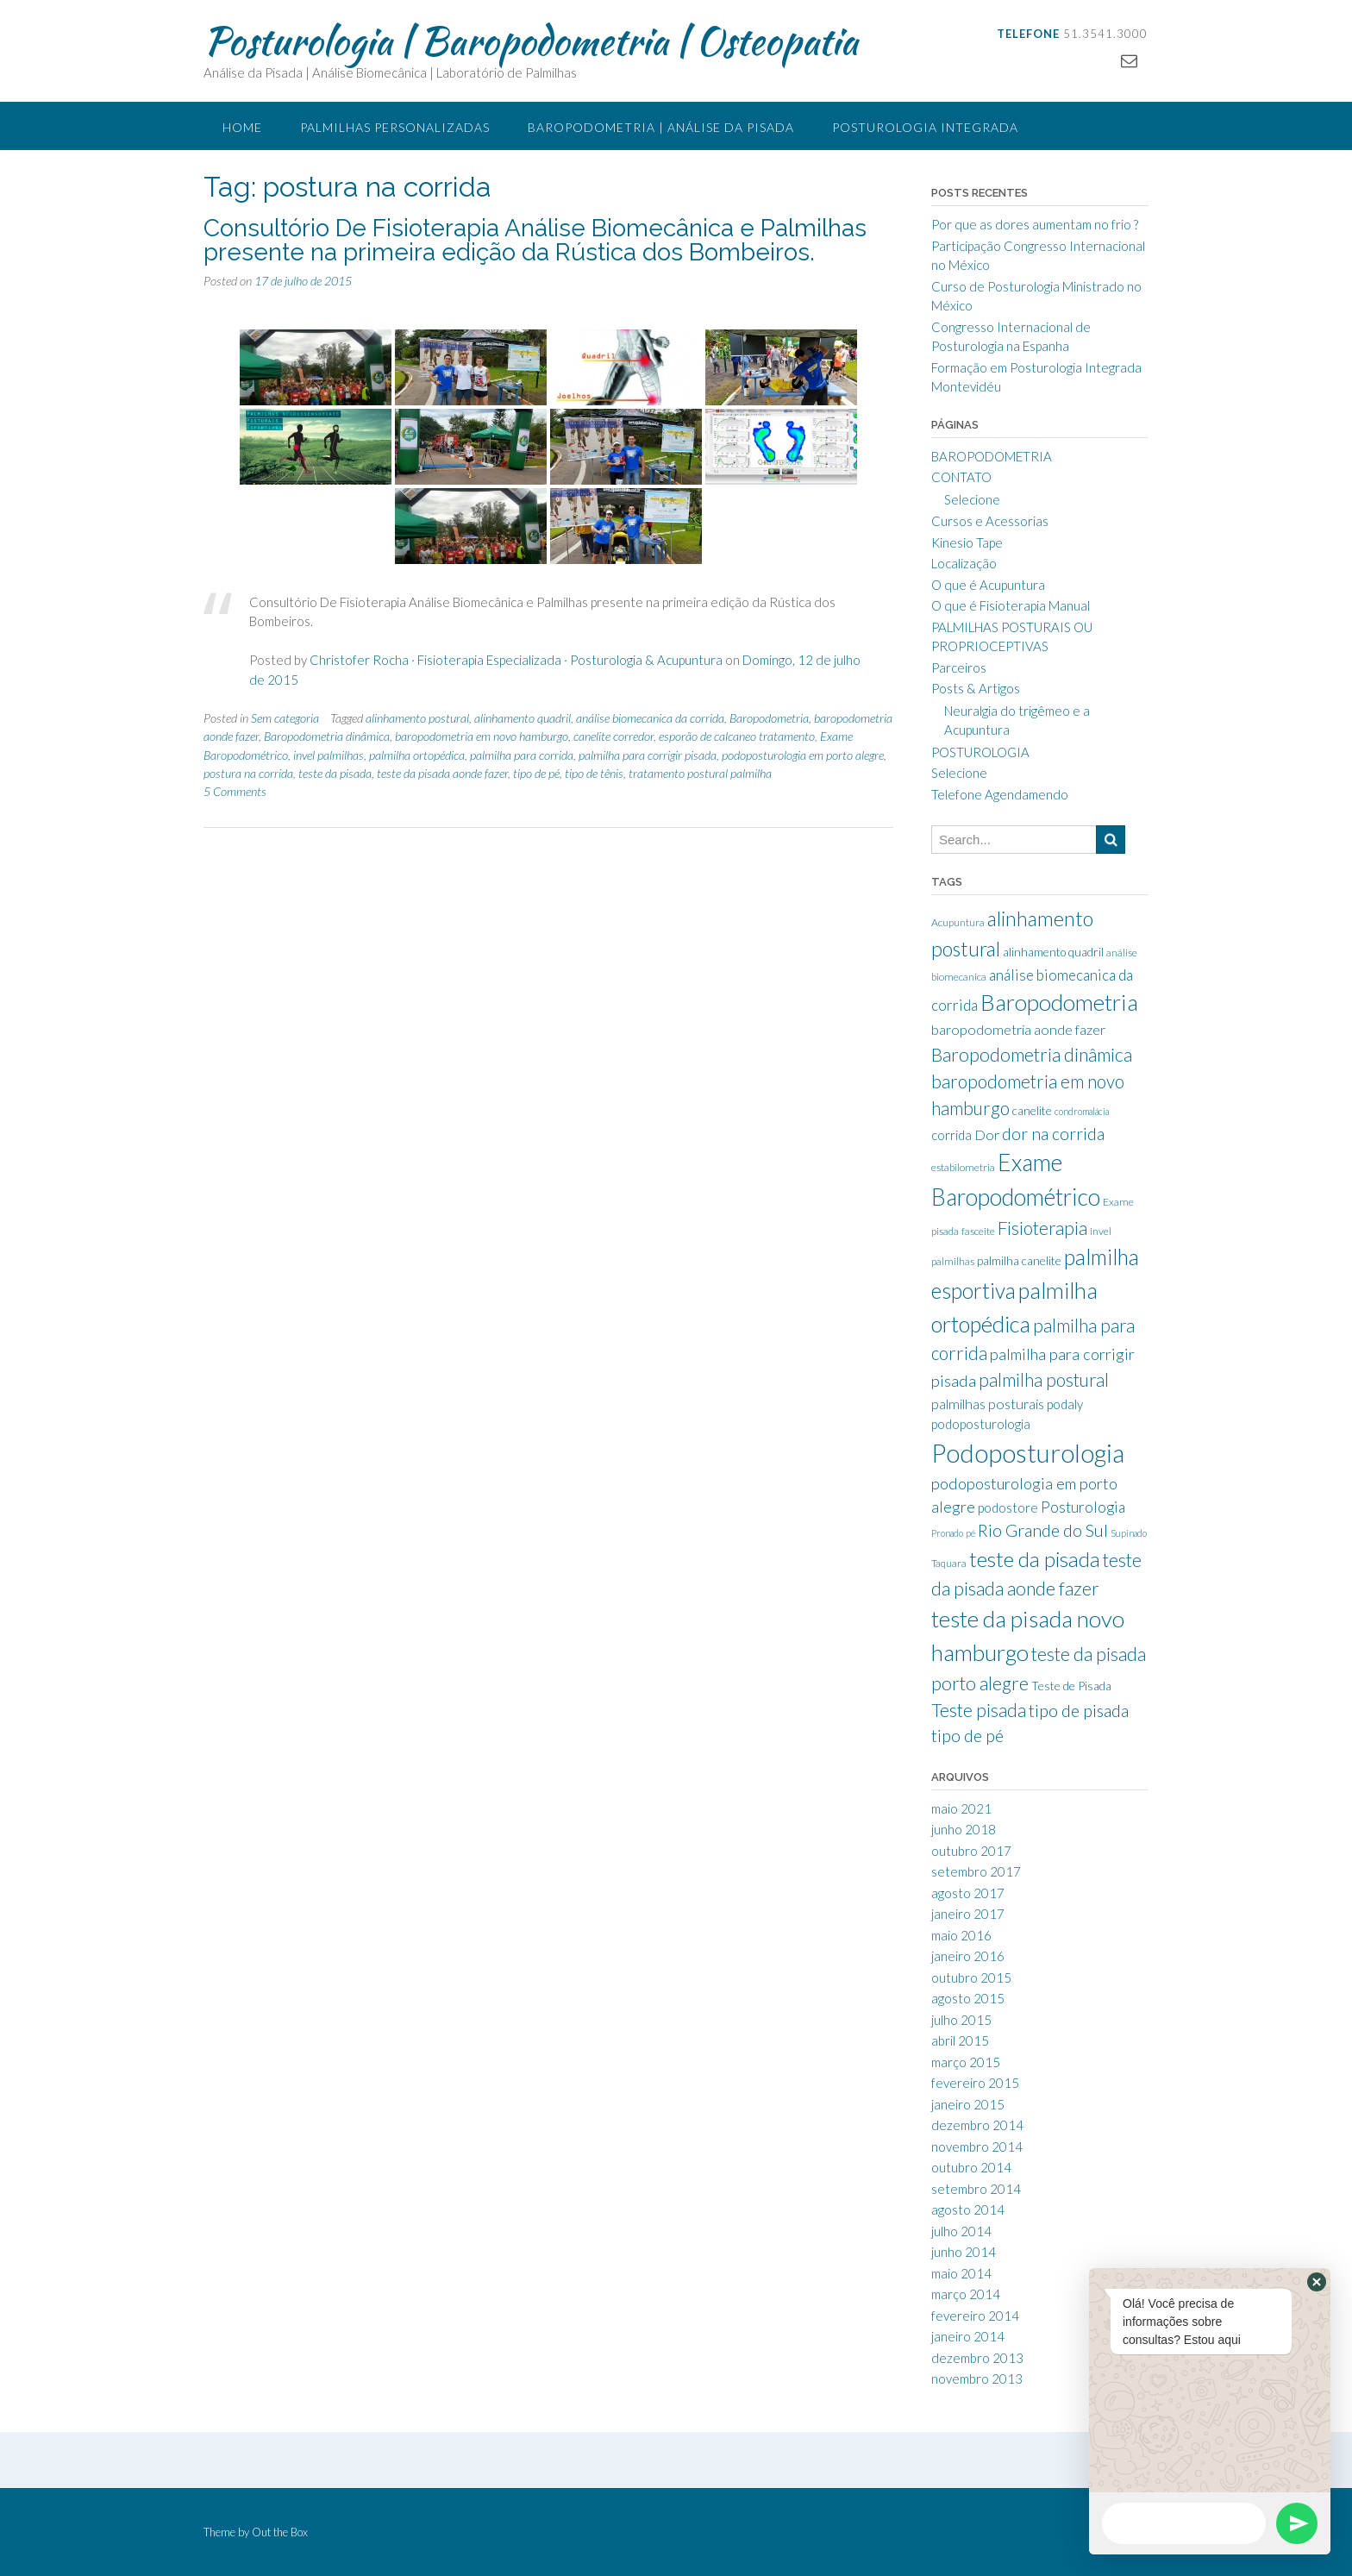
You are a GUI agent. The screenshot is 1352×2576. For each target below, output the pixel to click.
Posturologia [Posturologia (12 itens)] (1083, 1507)
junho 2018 (963, 1829)
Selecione (972, 499)
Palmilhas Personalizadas (395, 127)
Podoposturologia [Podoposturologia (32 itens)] (1027, 1453)
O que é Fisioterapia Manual (1010, 605)
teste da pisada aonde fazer (442, 773)
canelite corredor (613, 736)
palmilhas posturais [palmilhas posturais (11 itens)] (987, 1403)
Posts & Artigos (975, 688)
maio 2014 (961, 2273)
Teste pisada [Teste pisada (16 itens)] (978, 1710)
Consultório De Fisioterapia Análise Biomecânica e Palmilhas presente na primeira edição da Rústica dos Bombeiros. (535, 240)
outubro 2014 (971, 2167)
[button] (1316, 2281)
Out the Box (280, 2532)
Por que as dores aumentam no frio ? (1034, 224)
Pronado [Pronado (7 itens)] (947, 1533)
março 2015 (965, 2062)
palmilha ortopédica (417, 755)
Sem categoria (285, 718)
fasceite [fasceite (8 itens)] (978, 1231)
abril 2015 (960, 2040)
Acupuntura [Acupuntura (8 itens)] (958, 922)
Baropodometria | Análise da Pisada (661, 127)
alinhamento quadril (522, 718)
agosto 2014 (968, 2209)
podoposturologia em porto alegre (803, 755)
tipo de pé (536, 773)
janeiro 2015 (968, 2104)
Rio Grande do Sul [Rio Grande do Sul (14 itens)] (1043, 1530)
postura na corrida (248, 773)
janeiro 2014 (968, 2336)
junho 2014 (963, 2251)
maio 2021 (961, 1808)
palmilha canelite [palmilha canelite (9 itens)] (1019, 1261)
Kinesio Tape (967, 542)
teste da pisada (335, 773)
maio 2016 (961, 1935)
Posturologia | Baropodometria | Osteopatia (530, 40)
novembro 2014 (977, 2146)
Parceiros (958, 667)
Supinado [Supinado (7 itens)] (1129, 1533)
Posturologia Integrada (925, 127)
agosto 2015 (968, 1998)
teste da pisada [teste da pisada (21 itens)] (1034, 1558)
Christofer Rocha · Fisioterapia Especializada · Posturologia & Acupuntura (516, 660)
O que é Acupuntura (988, 584)
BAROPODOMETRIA (991, 456)
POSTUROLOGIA (980, 752)
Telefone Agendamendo (999, 794)
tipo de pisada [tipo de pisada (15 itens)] (1079, 1710)
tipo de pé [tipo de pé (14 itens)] (967, 1736)
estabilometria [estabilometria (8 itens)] (963, 1167)
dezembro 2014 (977, 2125)
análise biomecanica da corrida (650, 718)
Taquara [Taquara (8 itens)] (949, 1563)
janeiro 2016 (968, 1956)
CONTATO (961, 477)
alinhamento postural (417, 718)
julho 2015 (961, 2020)
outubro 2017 (971, 1850)
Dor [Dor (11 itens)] (986, 1134)
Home (242, 127)
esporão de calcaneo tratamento (737, 736)
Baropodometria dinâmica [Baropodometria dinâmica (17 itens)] (1031, 1055)
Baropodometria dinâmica (327, 736)
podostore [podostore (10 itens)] (1008, 1507)
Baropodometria (769, 718)
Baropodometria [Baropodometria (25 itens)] (1059, 1002)
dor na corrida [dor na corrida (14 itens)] (1053, 1134)
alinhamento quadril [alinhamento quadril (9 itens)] (1053, 952)
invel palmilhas (328, 755)
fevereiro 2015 (975, 2082)
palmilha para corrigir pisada (648, 755)
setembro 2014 (976, 2189)
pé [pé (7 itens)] (970, 1533)
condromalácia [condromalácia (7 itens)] (1082, 1111)
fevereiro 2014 (975, 2315)
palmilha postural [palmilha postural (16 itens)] (1044, 1379)
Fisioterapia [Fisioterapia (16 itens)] (1042, 1228)
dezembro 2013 (977, 2358)
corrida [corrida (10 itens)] (951, 1135)
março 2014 (965, 2294)
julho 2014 (961, 2231)
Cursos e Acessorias (989, 521)
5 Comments (234, 791)
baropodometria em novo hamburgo (481, 736)
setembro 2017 (976, 1871)
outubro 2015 (971, 1977)
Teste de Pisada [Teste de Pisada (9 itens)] (1071, 1686)
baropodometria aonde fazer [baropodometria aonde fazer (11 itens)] (1018, 1029)
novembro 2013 (977, 2378)
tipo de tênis (594, 773)
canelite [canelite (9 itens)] (1032, 1111)
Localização (964, 563)
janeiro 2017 (968, 1913)
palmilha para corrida (521, 755)
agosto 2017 (968, 1893)
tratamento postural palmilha (700, 773)
